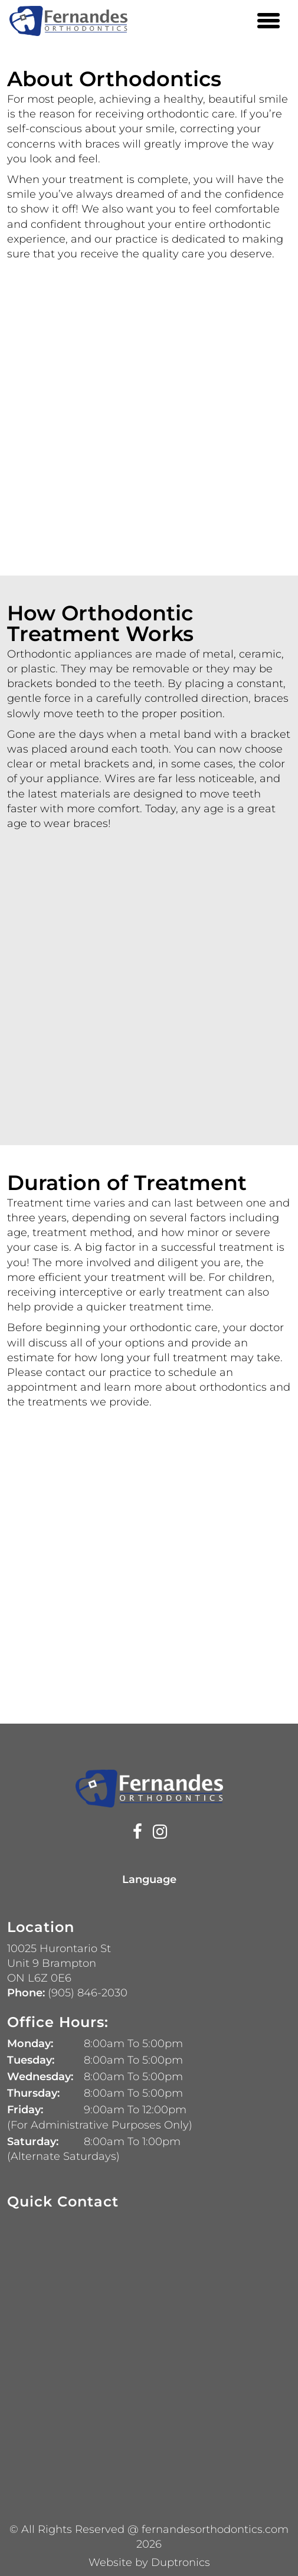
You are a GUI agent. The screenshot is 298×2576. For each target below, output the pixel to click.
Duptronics (180, 2562)
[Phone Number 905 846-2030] (242, 20)
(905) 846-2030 (86, 1992)
